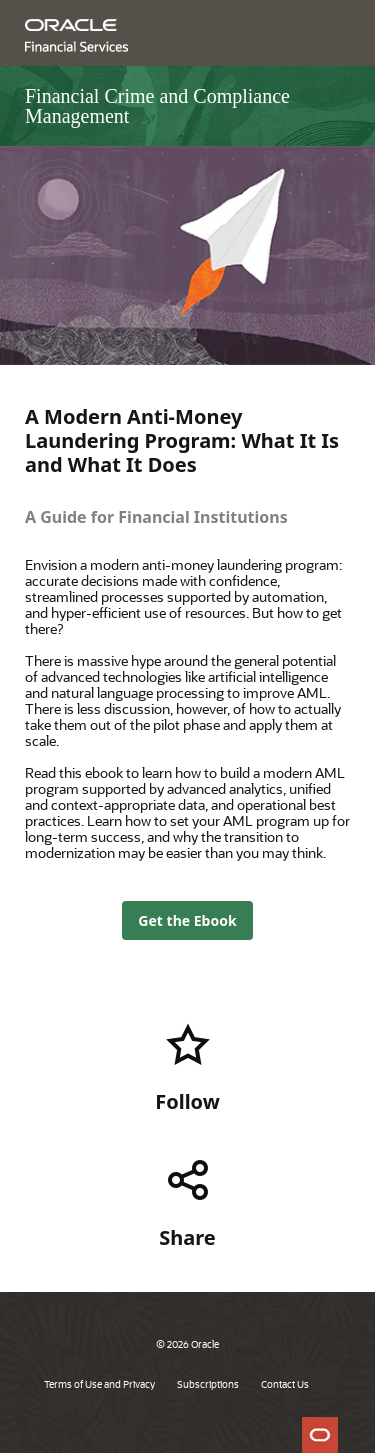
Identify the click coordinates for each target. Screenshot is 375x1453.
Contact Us (285, 1384)
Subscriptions (208, 1384)
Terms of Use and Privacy (99, 1384)
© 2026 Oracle (187, 1344)
